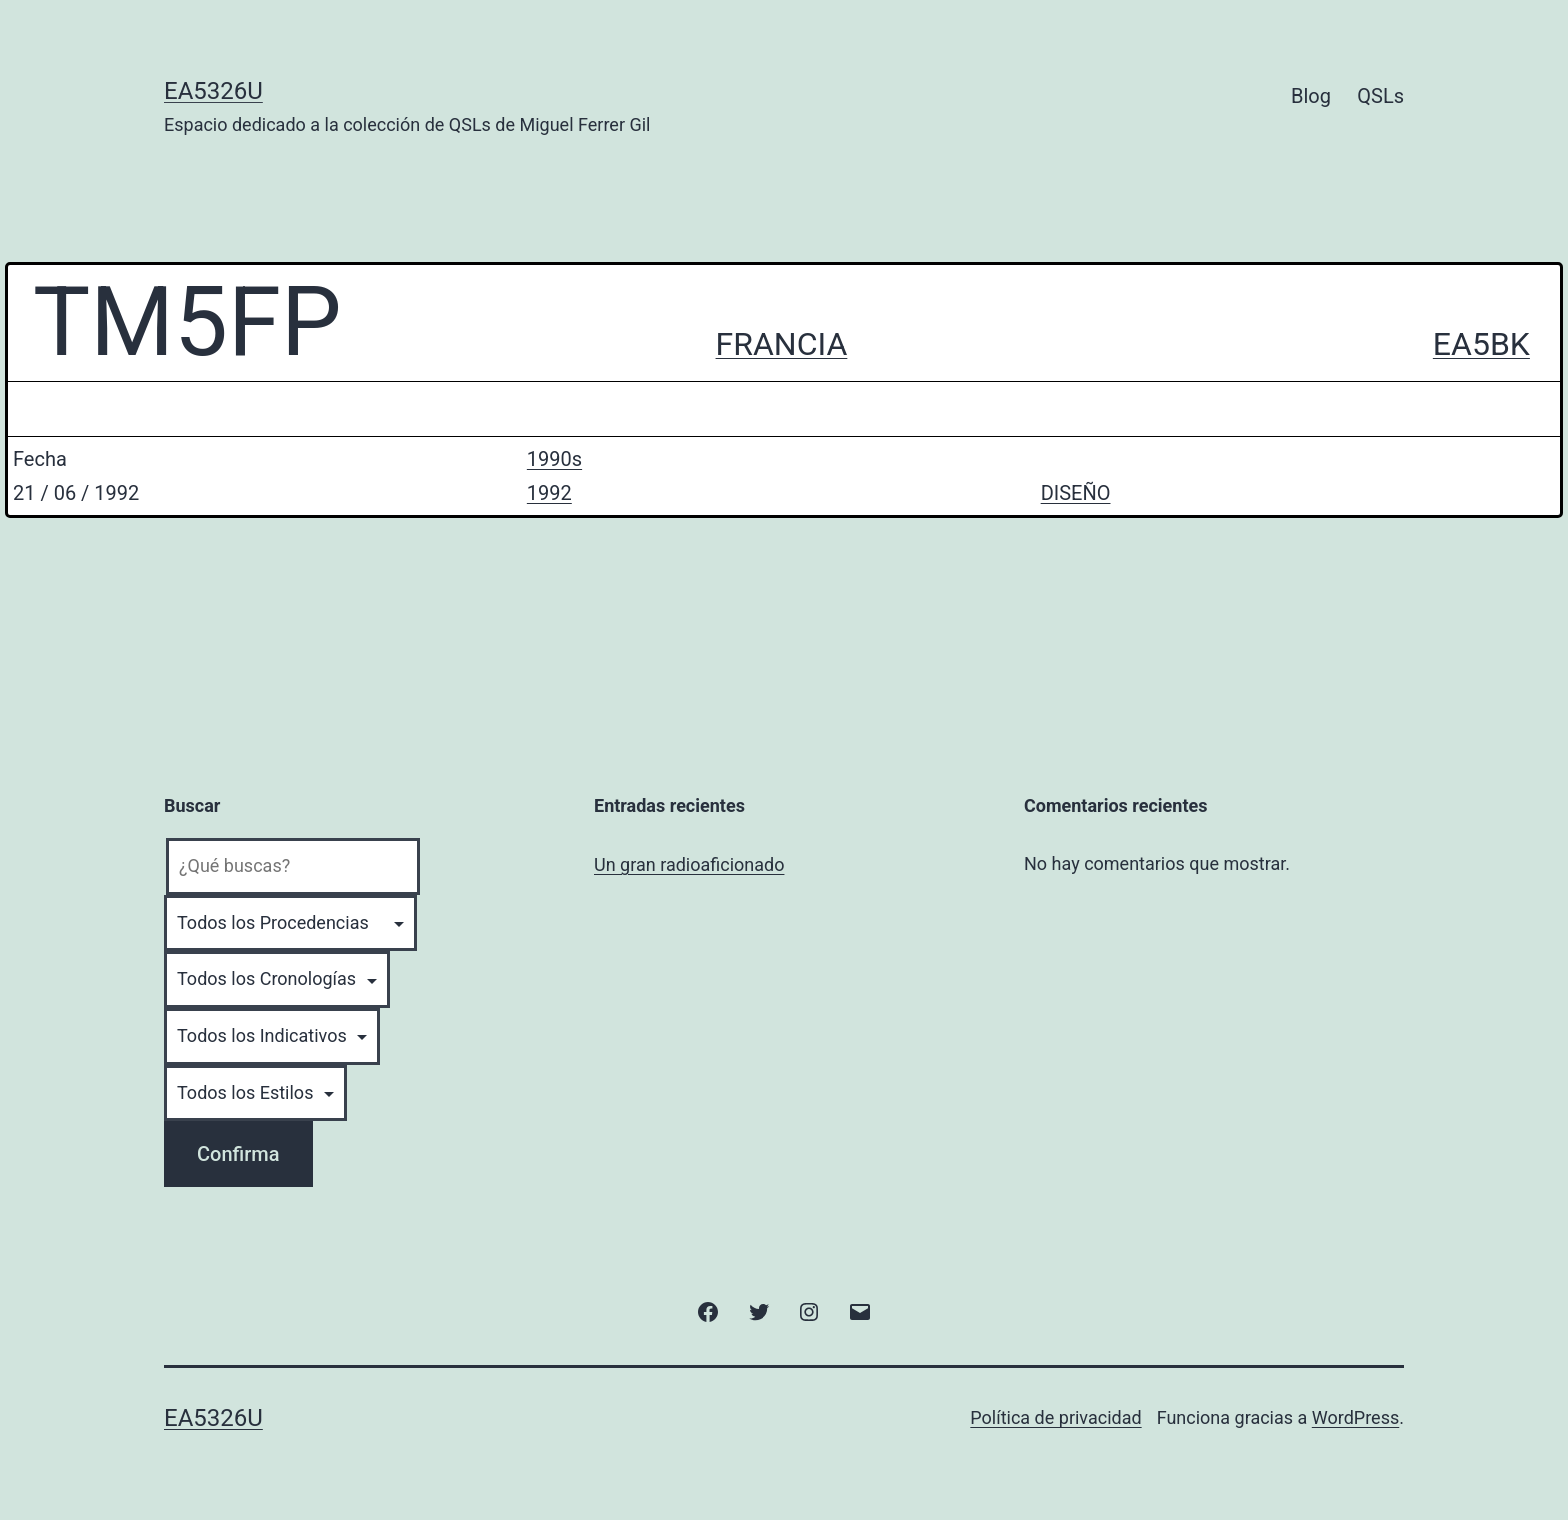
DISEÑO (1076, 493)
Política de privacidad (1055, 1417)
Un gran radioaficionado (689, 864)
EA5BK (1481, 344)
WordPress (1355, 1417)
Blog (1311, 96)
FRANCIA (782, 344)
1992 (549, 493)
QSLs (1380, 96)
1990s (554, 459)
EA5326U (213, 91)
